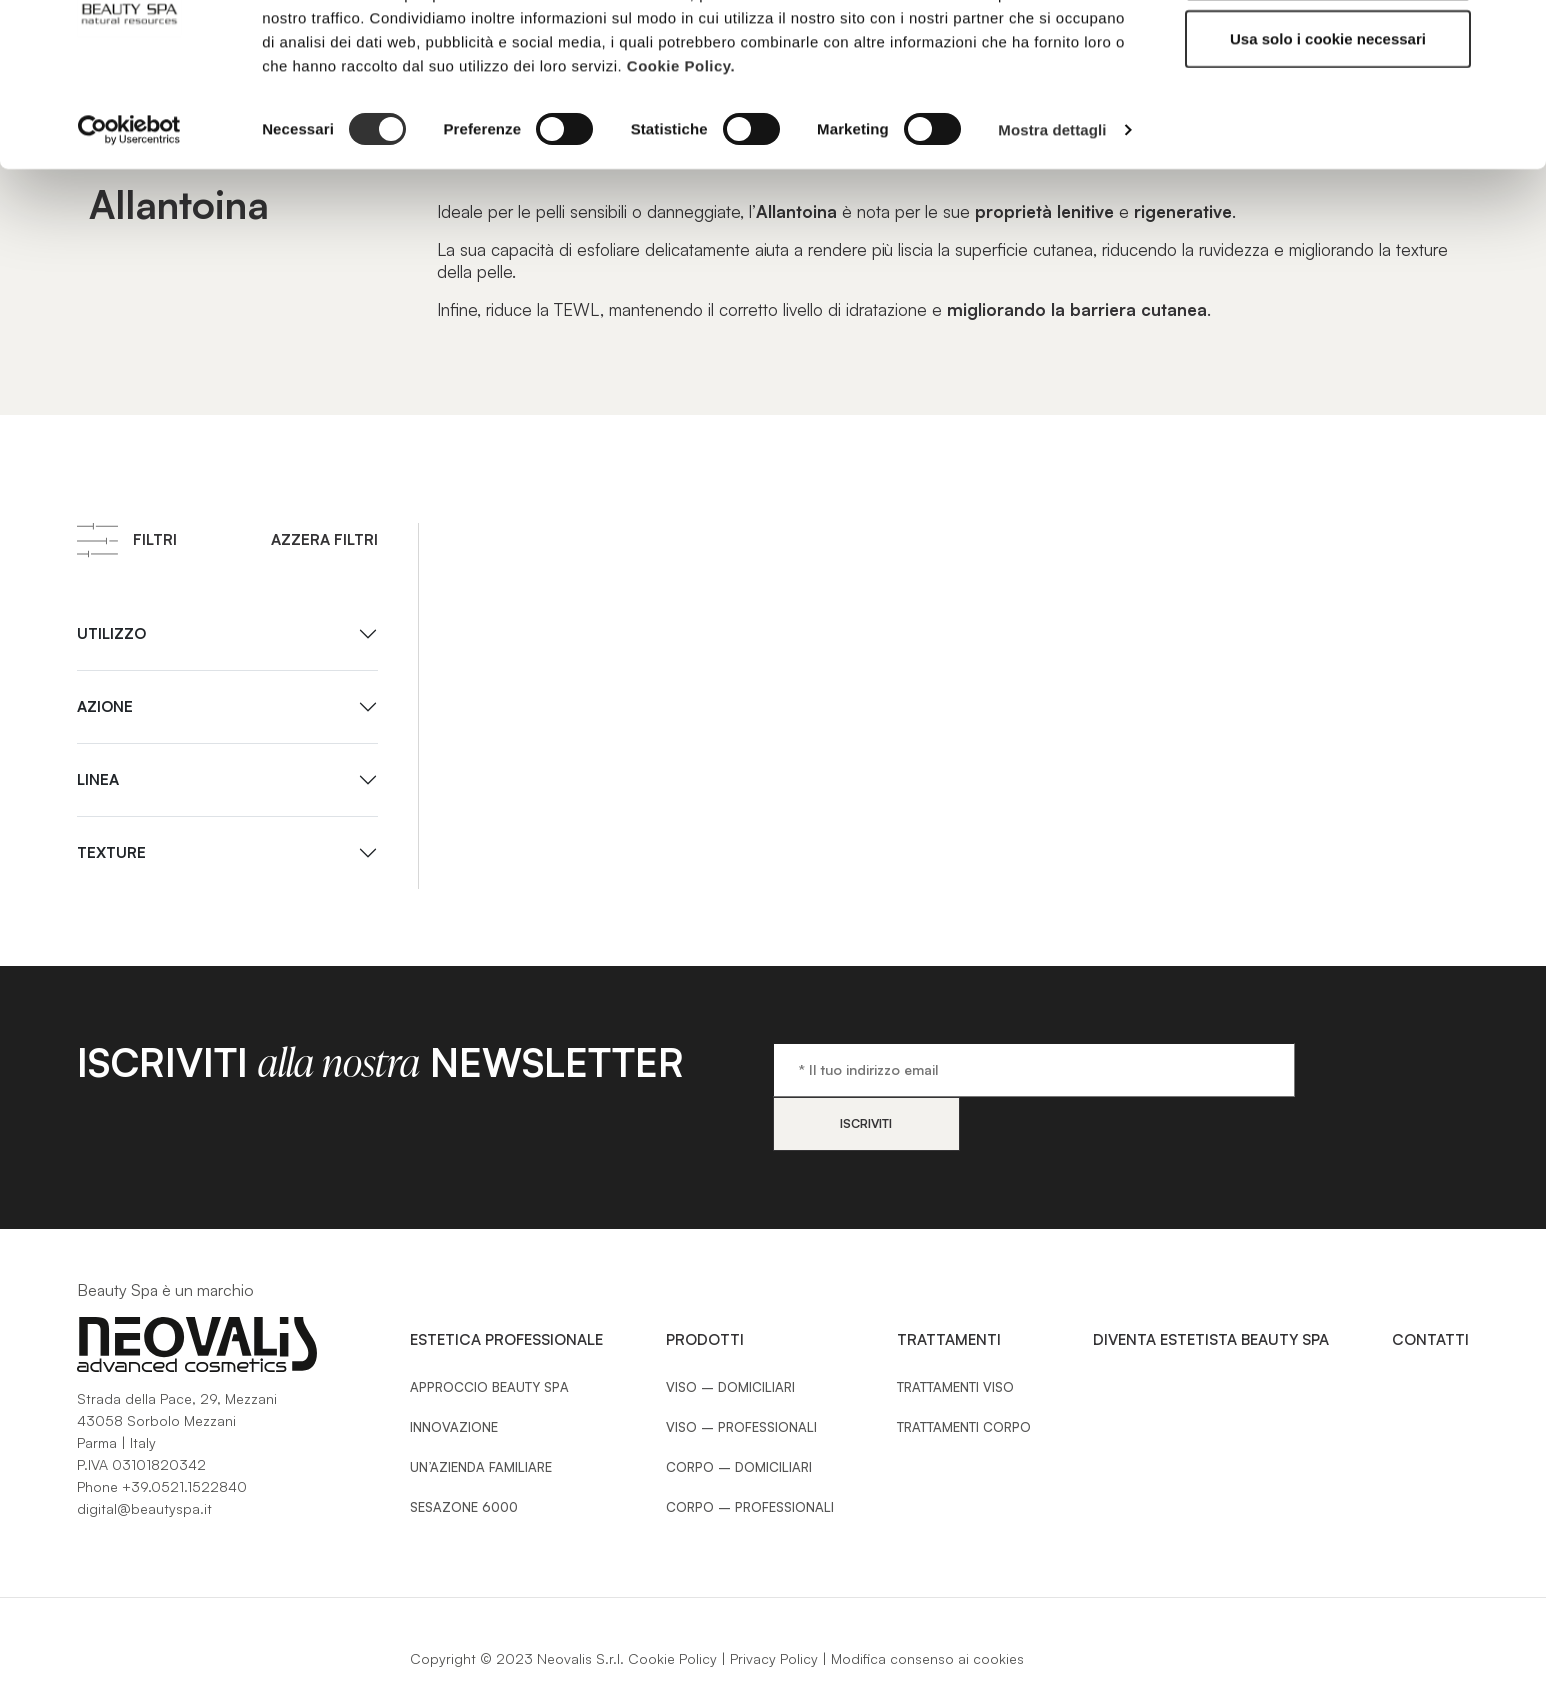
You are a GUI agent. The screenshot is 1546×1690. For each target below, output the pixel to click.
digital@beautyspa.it (144, 1454)
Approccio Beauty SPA (489, 1333)
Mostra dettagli (1052, 209)
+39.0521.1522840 (184, 1432)
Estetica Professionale (506, 1285)
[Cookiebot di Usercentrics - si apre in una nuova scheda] (129, 210)
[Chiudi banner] (1515, 31)
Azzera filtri (324, 539)
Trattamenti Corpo (964, 1373)
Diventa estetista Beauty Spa (1211, 1285)
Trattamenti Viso (955, 1333)
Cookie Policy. (681, 144)
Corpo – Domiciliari (739, 1413)
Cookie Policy (672, 1604)
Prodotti (705, 1285)
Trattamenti (949, 1285)
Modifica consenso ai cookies (927, 1604)
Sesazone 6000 (464, 1453)
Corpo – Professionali (750, 1453)
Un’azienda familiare (481, 1413)
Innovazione (454, 1373)
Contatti (1430, 1285)
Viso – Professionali (741, 1373)
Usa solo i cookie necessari (1328, 118)
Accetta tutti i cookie (1328, 52)
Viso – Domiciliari (730, 1333)
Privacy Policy (774, 1604)
